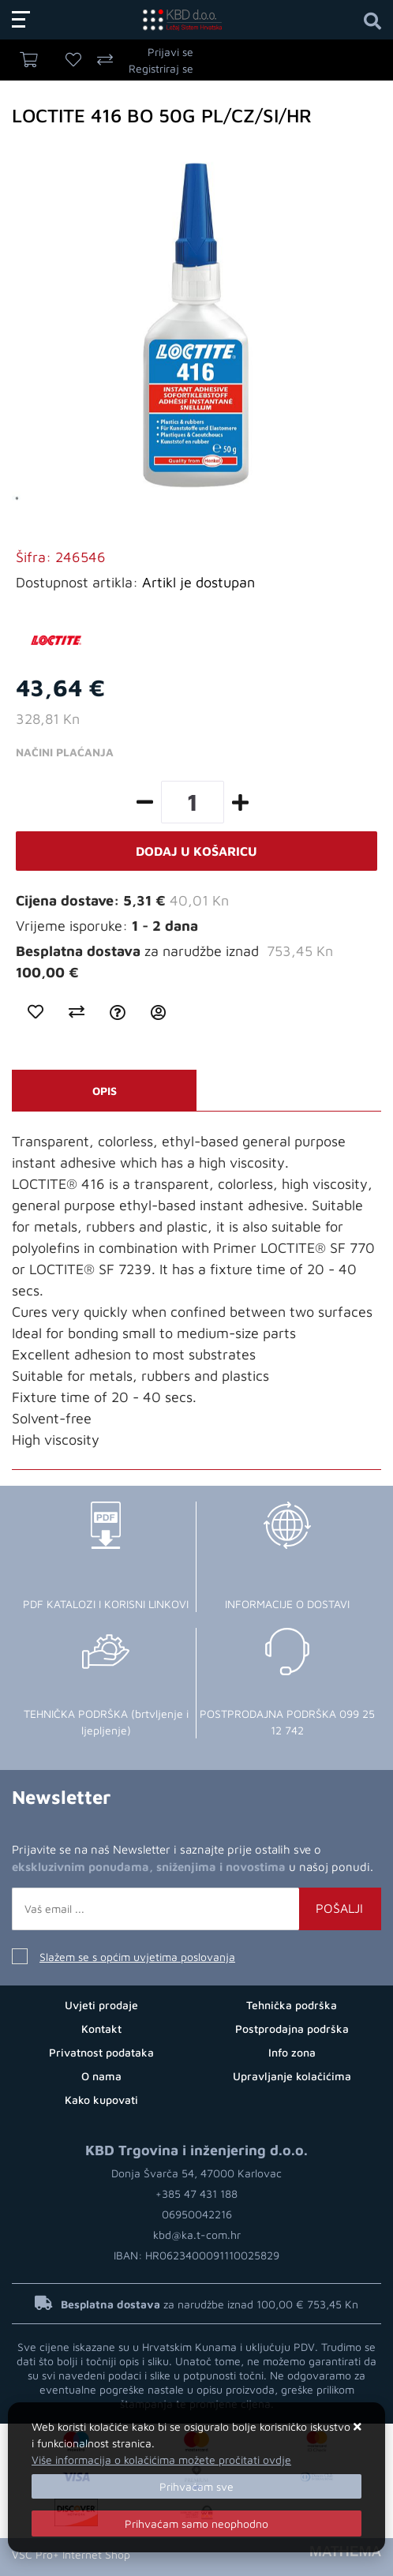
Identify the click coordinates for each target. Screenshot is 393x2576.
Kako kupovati (101, 2099)
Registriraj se (161, 68)
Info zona (292, 2052)
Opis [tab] (104, 1090)
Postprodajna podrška (292, 2028)
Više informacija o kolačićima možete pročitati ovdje (161, 2459)
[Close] (196, 2486)
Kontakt (101, 2028)
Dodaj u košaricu (196, 851)
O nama (101, 2076)
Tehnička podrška (291, 2005)
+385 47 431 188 (196, 2193)
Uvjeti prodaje (101, 2005)
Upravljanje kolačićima (292, 2076)
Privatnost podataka (101, 2052)
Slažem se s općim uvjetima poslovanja (137, 1956)
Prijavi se (170, 51)
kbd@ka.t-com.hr (197, 2234)
